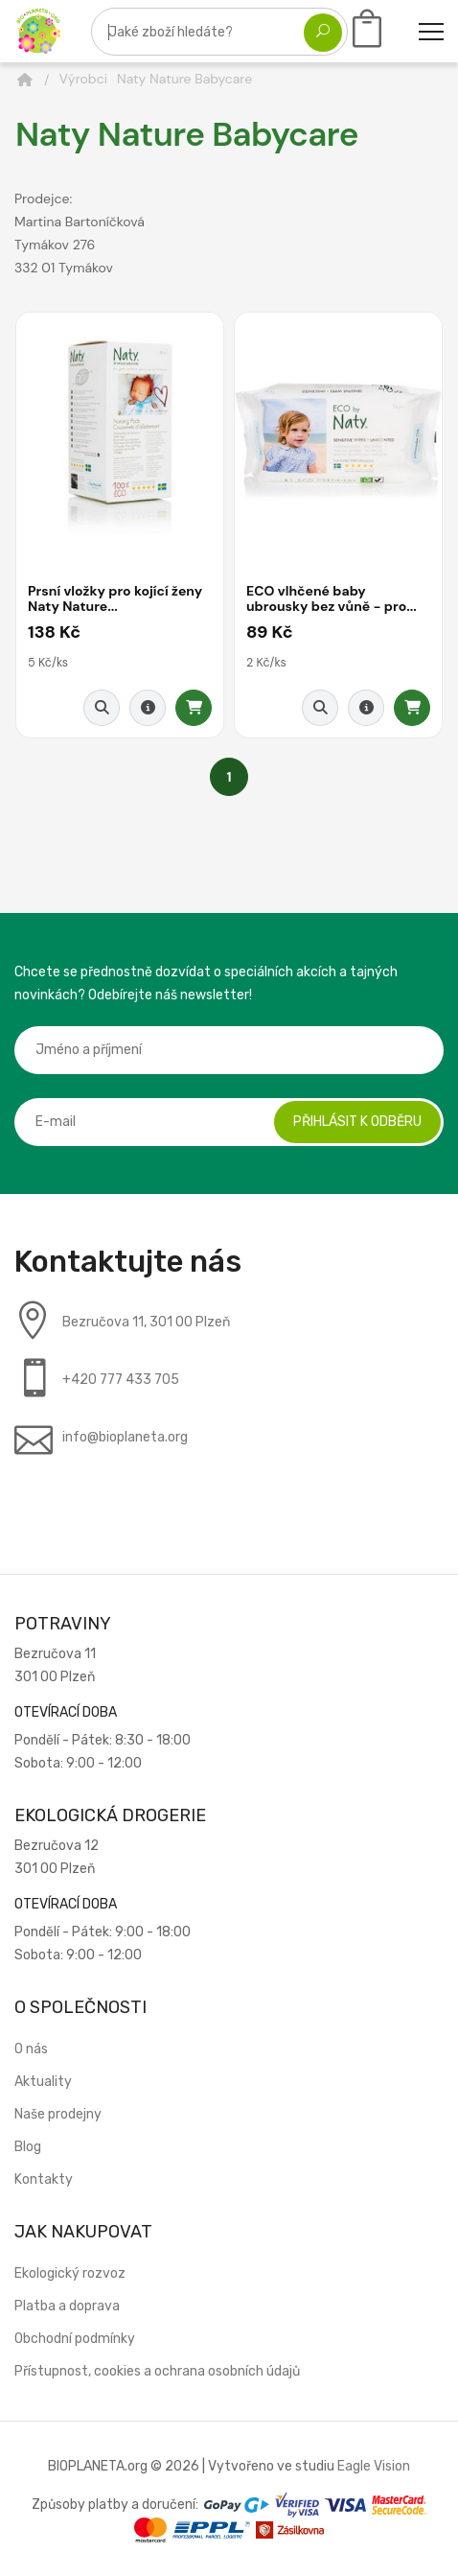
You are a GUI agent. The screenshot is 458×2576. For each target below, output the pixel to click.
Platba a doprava (67, 2306)
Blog (27, 2147)
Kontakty (43, 2179)
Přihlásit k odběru (357, 1121)
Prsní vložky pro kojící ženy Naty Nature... (115, 598)
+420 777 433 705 (120, 1379)
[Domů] (24, 79)
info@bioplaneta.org (125, 1437)
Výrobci (83, 79)
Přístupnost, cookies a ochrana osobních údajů (157, 2371)
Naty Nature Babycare (184, 79)
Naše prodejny (58, 2114)
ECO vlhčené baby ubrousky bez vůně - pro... (331, 598)
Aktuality (43, 2081)
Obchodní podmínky (74, 2338)
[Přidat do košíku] (193, 708)
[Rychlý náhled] (101, 708)
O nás (31, 2049)
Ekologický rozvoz (70, 2273)
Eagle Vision (373, 2466)
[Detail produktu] (147, 708)
